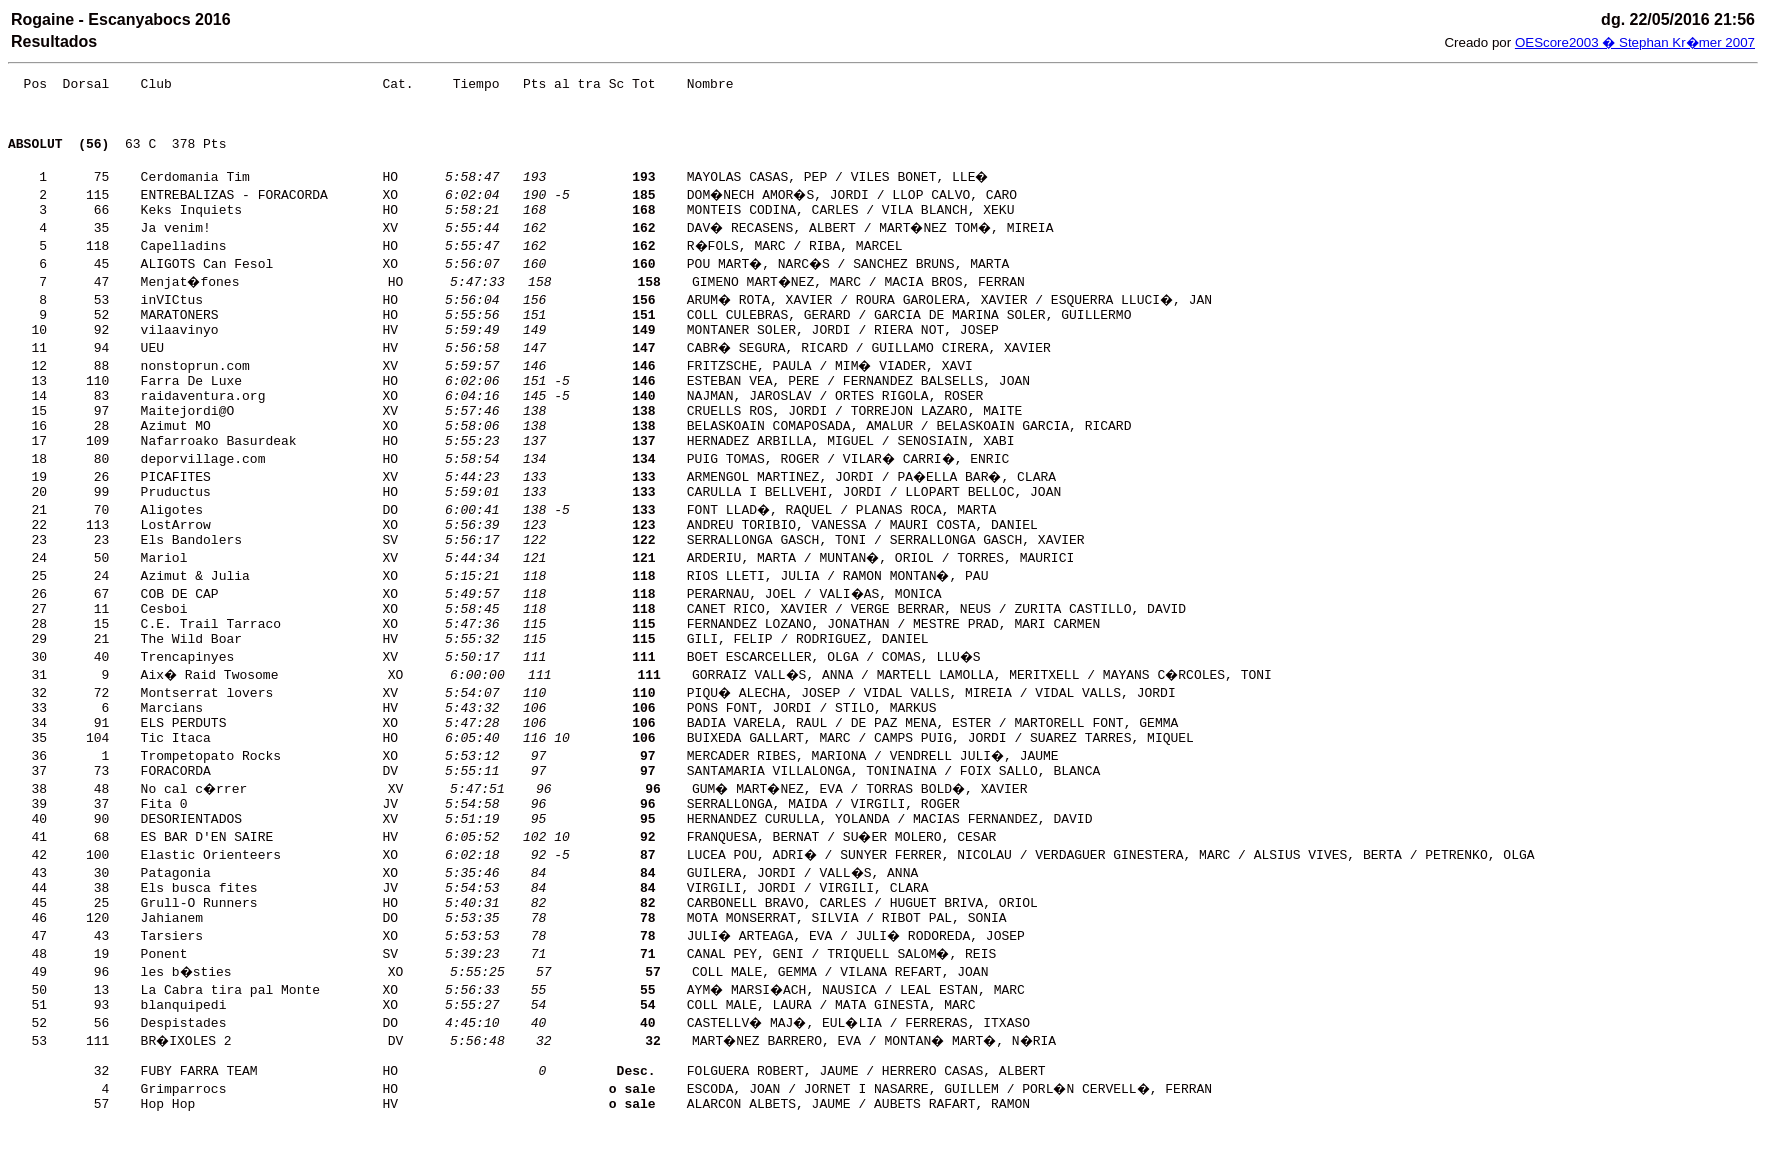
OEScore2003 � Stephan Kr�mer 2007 (1635, 42)
